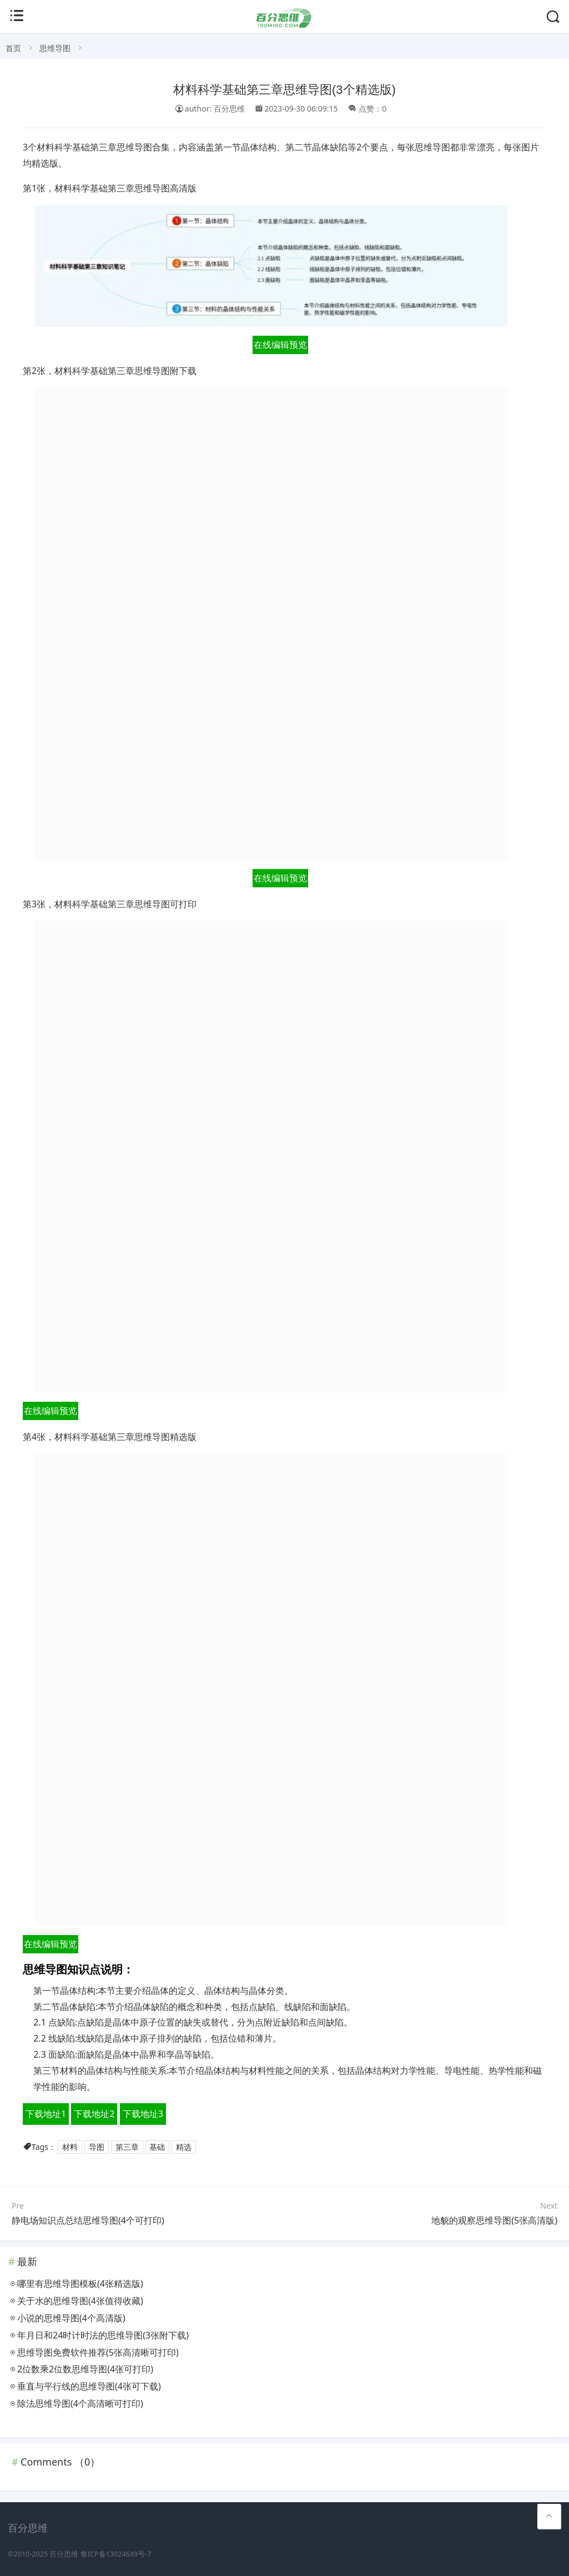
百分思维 (63, 2554)
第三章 (127, 2146)
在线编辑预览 (280, 345)
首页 (13, 48)
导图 (96, 2146)
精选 (184, 2146)
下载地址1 (46, 2114)
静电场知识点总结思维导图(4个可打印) (88, 2220)
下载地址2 (94, 2114)
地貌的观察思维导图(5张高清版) (494, 2220)
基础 (157, 2146)
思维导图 (55, 48)
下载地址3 (143, 2114)
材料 (70, 2146)
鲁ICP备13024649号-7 (116, 2554)
